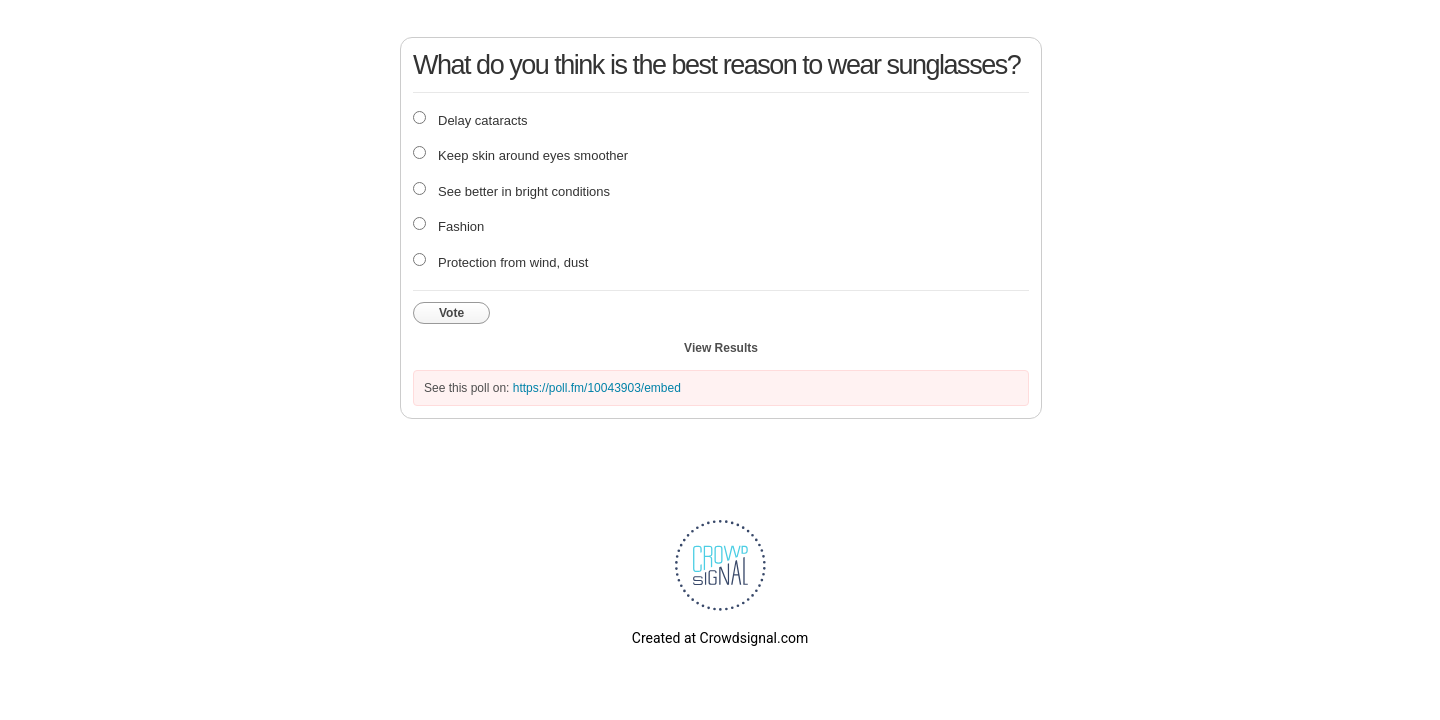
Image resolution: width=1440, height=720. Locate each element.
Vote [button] (451, 313)
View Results (721, 348)
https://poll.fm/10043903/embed (597, 388)
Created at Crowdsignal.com (720, 638)
